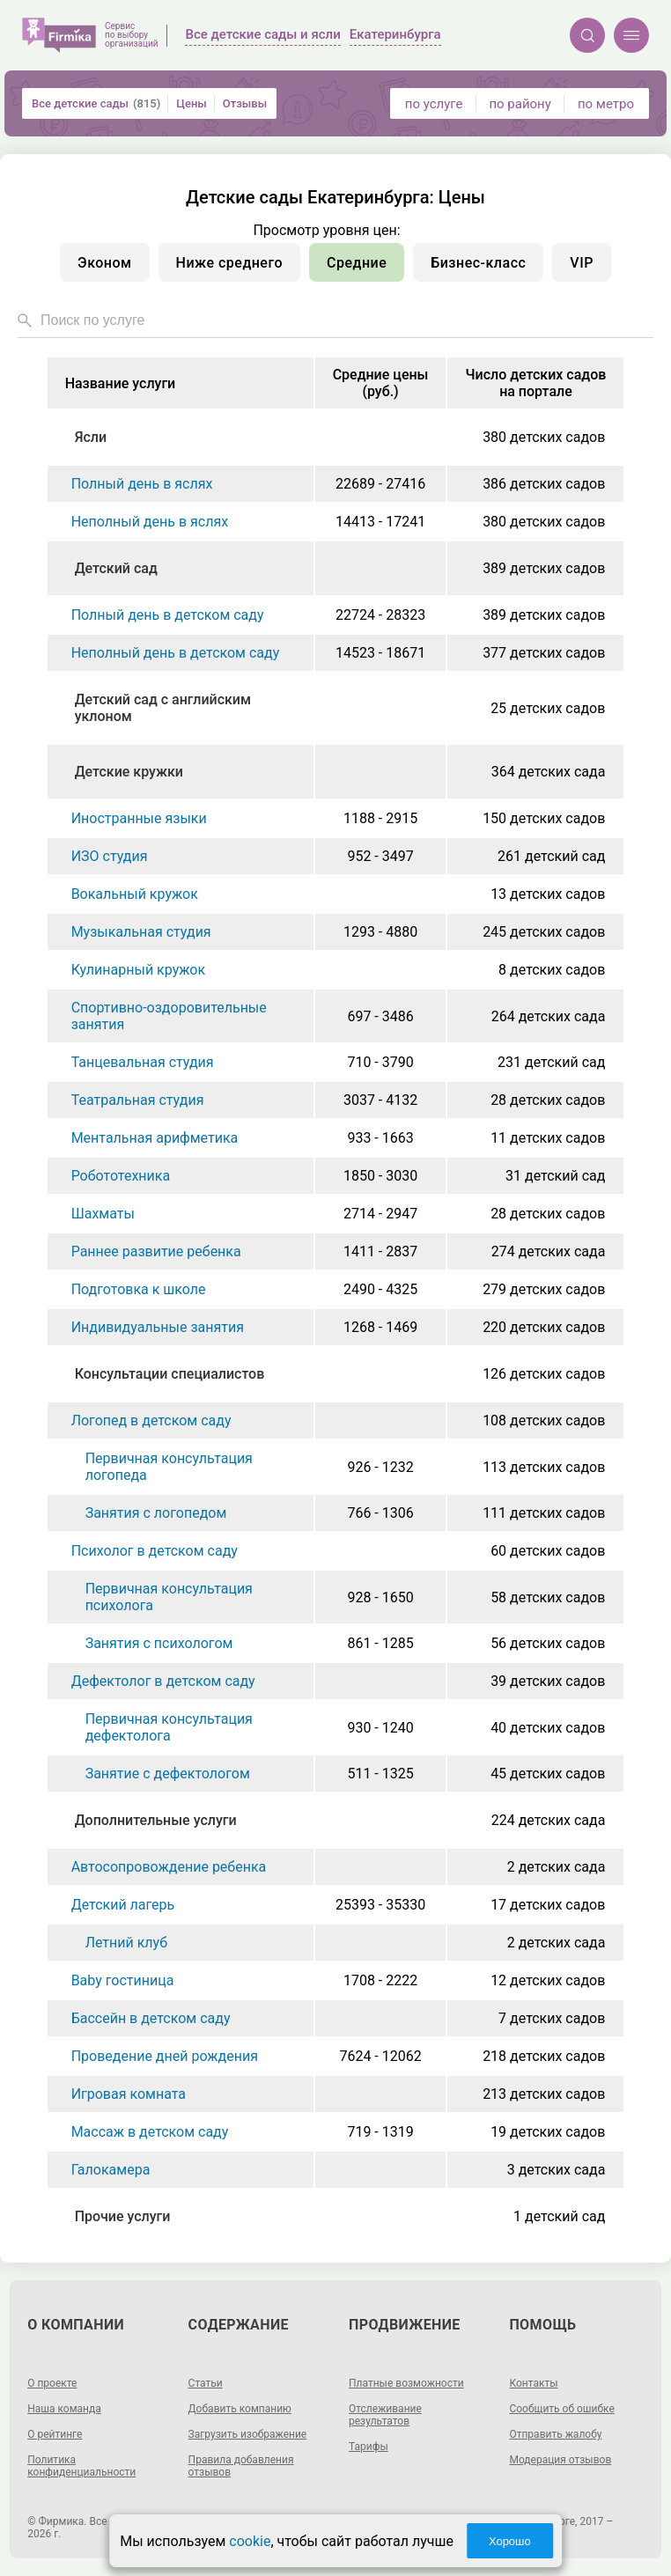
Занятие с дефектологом (167, 1773)
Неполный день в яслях (150, 521)
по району (519, 104)
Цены (191, 103)
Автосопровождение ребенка (169, 1866)
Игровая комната (128, 2094)
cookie (249, 2541)
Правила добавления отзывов (241, 2466)
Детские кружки (129, 771)
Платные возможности (406, 2383)
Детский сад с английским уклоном (163, 708)
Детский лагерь (123, 1904)
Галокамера (111, 2169)
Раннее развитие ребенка (156, 1251)
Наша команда (64, 2409)
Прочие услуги (123, 2216)
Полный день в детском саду (167, 615)
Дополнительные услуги (156, 1820)
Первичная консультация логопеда (169, 1466)
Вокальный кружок (134, 894)
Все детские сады (96, 103)
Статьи (205, 2383)
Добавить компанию (239, 2409)
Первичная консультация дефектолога (169, 1727)
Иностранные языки (139, 818)
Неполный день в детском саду (175, 652)
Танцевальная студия (142, 1062)
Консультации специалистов (170, 1373)
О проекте (52, 2383)
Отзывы (245, 103)
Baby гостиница (122, 1980)
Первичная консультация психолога (169, 1597)
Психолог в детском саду (154, 1550)
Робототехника (121, 1175)
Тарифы (368, 2446)
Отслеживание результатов (385, 2415)
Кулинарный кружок (138, 969)
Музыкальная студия (141, 932)
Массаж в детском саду (150, 2131)
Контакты (533, 2383)
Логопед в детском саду (151, 1420)
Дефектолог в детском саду (163, 1681)
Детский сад (116, 568)
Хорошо (510, 2541)
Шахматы (103, 1213)
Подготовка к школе (138, 1289)
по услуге (434, 104)
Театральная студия (137, 1100)
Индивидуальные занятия (157, 1327)
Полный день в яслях (142, 483)
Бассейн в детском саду (151, 2018)
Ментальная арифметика (155, 1138)
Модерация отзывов (560, 2460)
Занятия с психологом (159, 1643)
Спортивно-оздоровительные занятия (169, 1016)
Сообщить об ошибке (561, 2409)
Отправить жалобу (555, 2434)
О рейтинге (54, 2434)
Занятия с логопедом (156, 1513)
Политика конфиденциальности (81, 2466)
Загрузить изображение (247, 2434)
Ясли (91, 437)
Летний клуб (126, 1942)
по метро (606, 104)
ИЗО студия (109, 856)
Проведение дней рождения (164, 2056)
